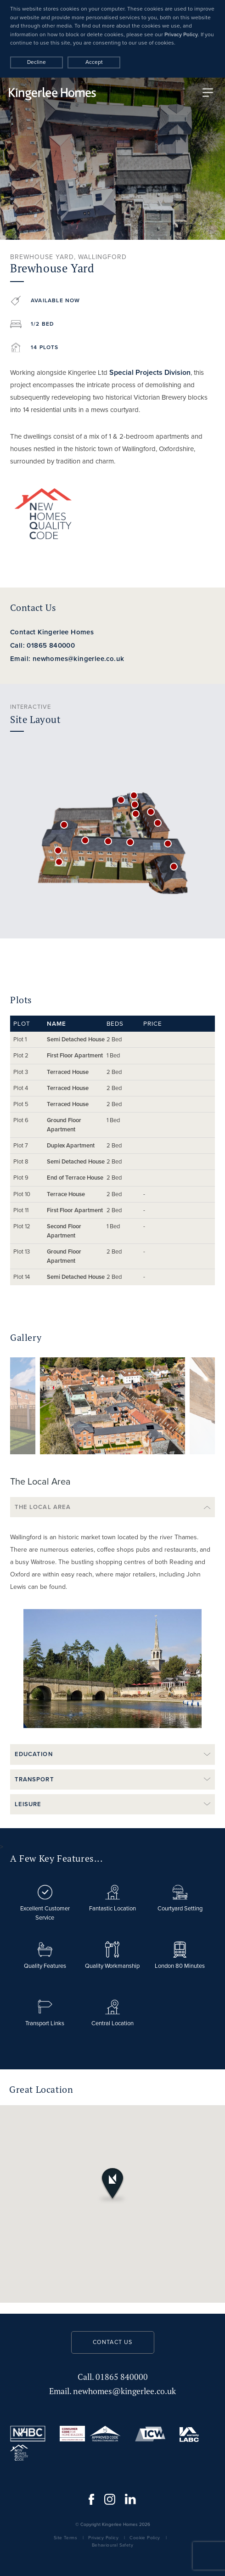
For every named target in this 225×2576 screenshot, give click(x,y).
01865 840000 (113, 2377)
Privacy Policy (181, 34)
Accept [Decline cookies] (94, 62)
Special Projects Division (150, 372)
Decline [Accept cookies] (36, 62)
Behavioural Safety (112, 2545)
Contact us (113, 2342)
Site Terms (65, 2537)
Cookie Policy (144, 2537)
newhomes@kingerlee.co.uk (112, 2391)
